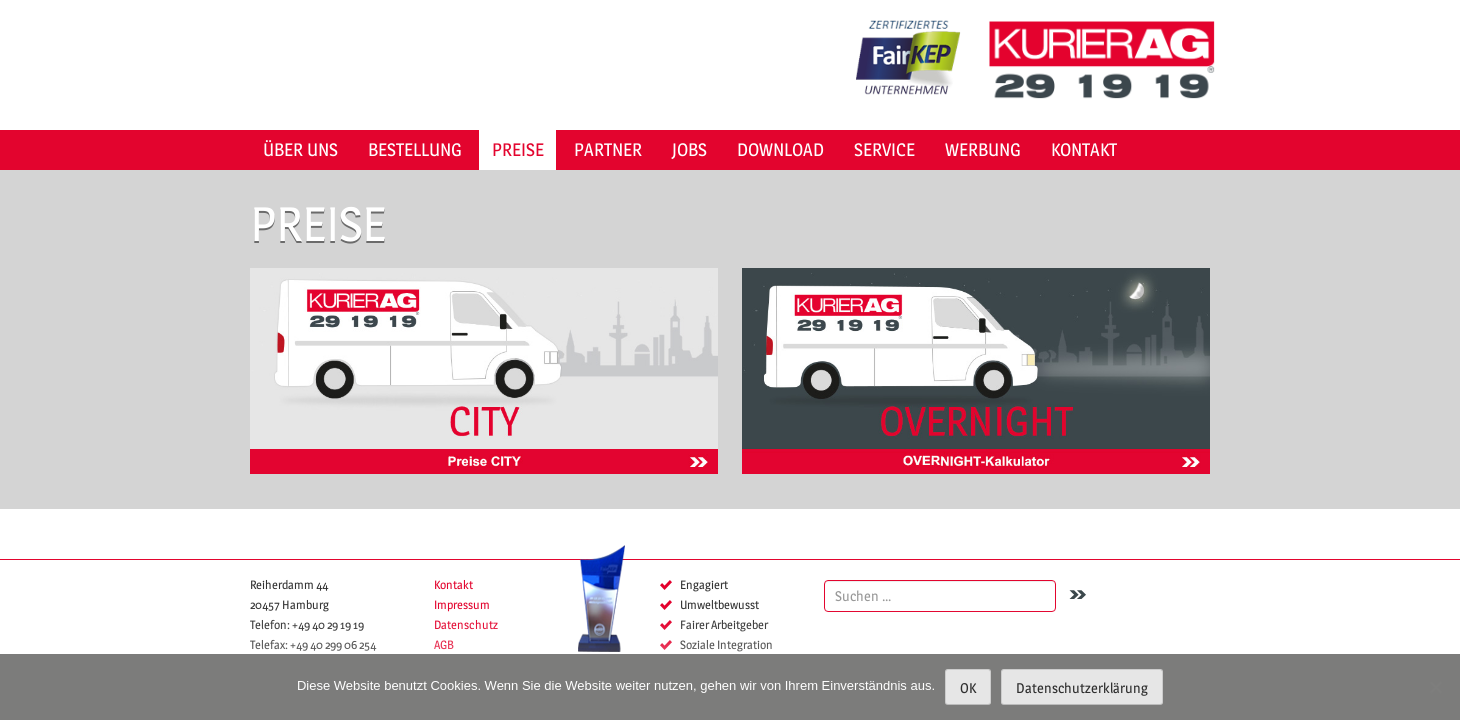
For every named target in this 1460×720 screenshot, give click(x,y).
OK (968, 687)
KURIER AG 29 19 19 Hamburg (1109, 60)
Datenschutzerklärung (1082, 687)
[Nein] (1435, 687)
